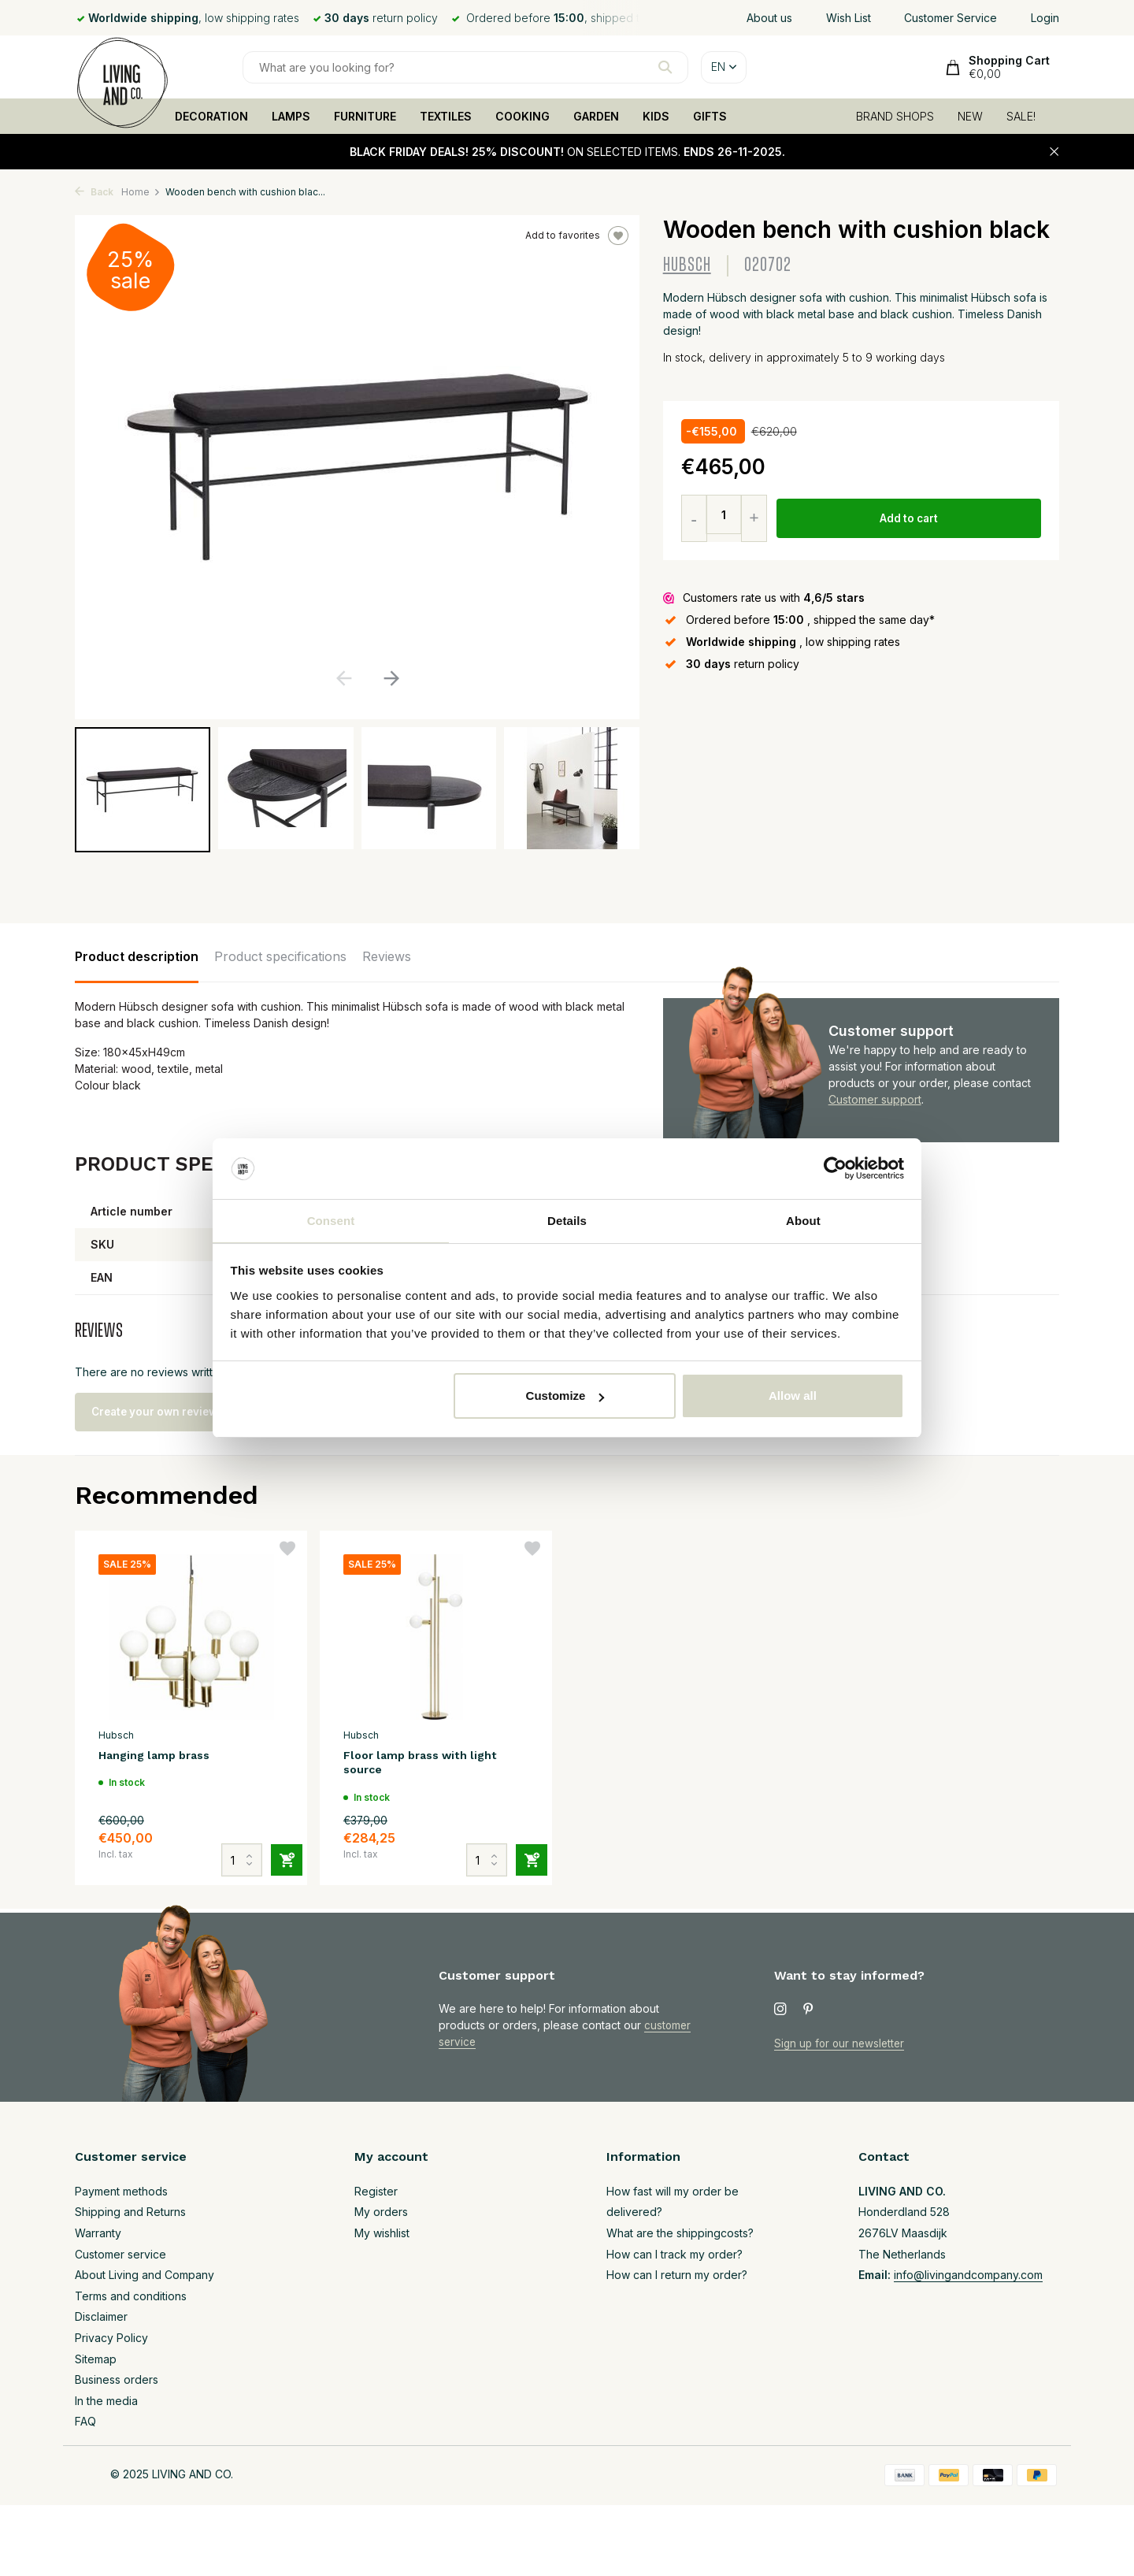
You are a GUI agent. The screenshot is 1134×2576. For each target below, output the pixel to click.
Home (141, 192)
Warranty (98, 2233)
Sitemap (96, 2359)
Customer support (874, 1099)
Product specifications (280, 956)
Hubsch (687, 265)
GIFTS (710, 116)
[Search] (465, 67)
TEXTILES (446, 116)
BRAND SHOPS (895, 116)
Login (1045, 17)
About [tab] (803, 1220)
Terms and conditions (131, 2296)
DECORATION (211, 116)
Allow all (793, 1396)
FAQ (85, 2422)
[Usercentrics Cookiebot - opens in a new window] (835, 1168)
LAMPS (291, 116)
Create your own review (165, 1412)
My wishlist (382, 2233)
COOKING (522, 116)
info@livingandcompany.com (968, 2275)
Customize (565, 1396)
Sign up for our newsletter (842, 2043)
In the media (106, 2400)
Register (376, 2191)
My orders (381, 2212)
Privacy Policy (111, 2337)
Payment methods (121, 2191)
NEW (970, 116)
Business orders (116, 2380)
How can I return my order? (676, 2275)
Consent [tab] (331, 1220)
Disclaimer (101, 2317)
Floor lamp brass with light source (428, 1764)
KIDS (656, 116)
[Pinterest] (808, 2009)
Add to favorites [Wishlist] (576, 235)
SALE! (1021, 116)
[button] (391, 678)
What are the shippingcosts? (680, 2233)
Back (94, 192)
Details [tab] (567, 1220)
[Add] (279, 1849)
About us (769, 17)
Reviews (386, 956)
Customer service (120, 2254)
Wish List (848, 17)
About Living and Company (144, 2275)
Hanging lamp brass (159, 1755)
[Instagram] (780, 2009)
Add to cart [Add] (910, 518)
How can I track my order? (674, 2254)
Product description (136, 956)
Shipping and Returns (130, 2212)
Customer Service (950, 17)
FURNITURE (365, 116)
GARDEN (596, 116)
